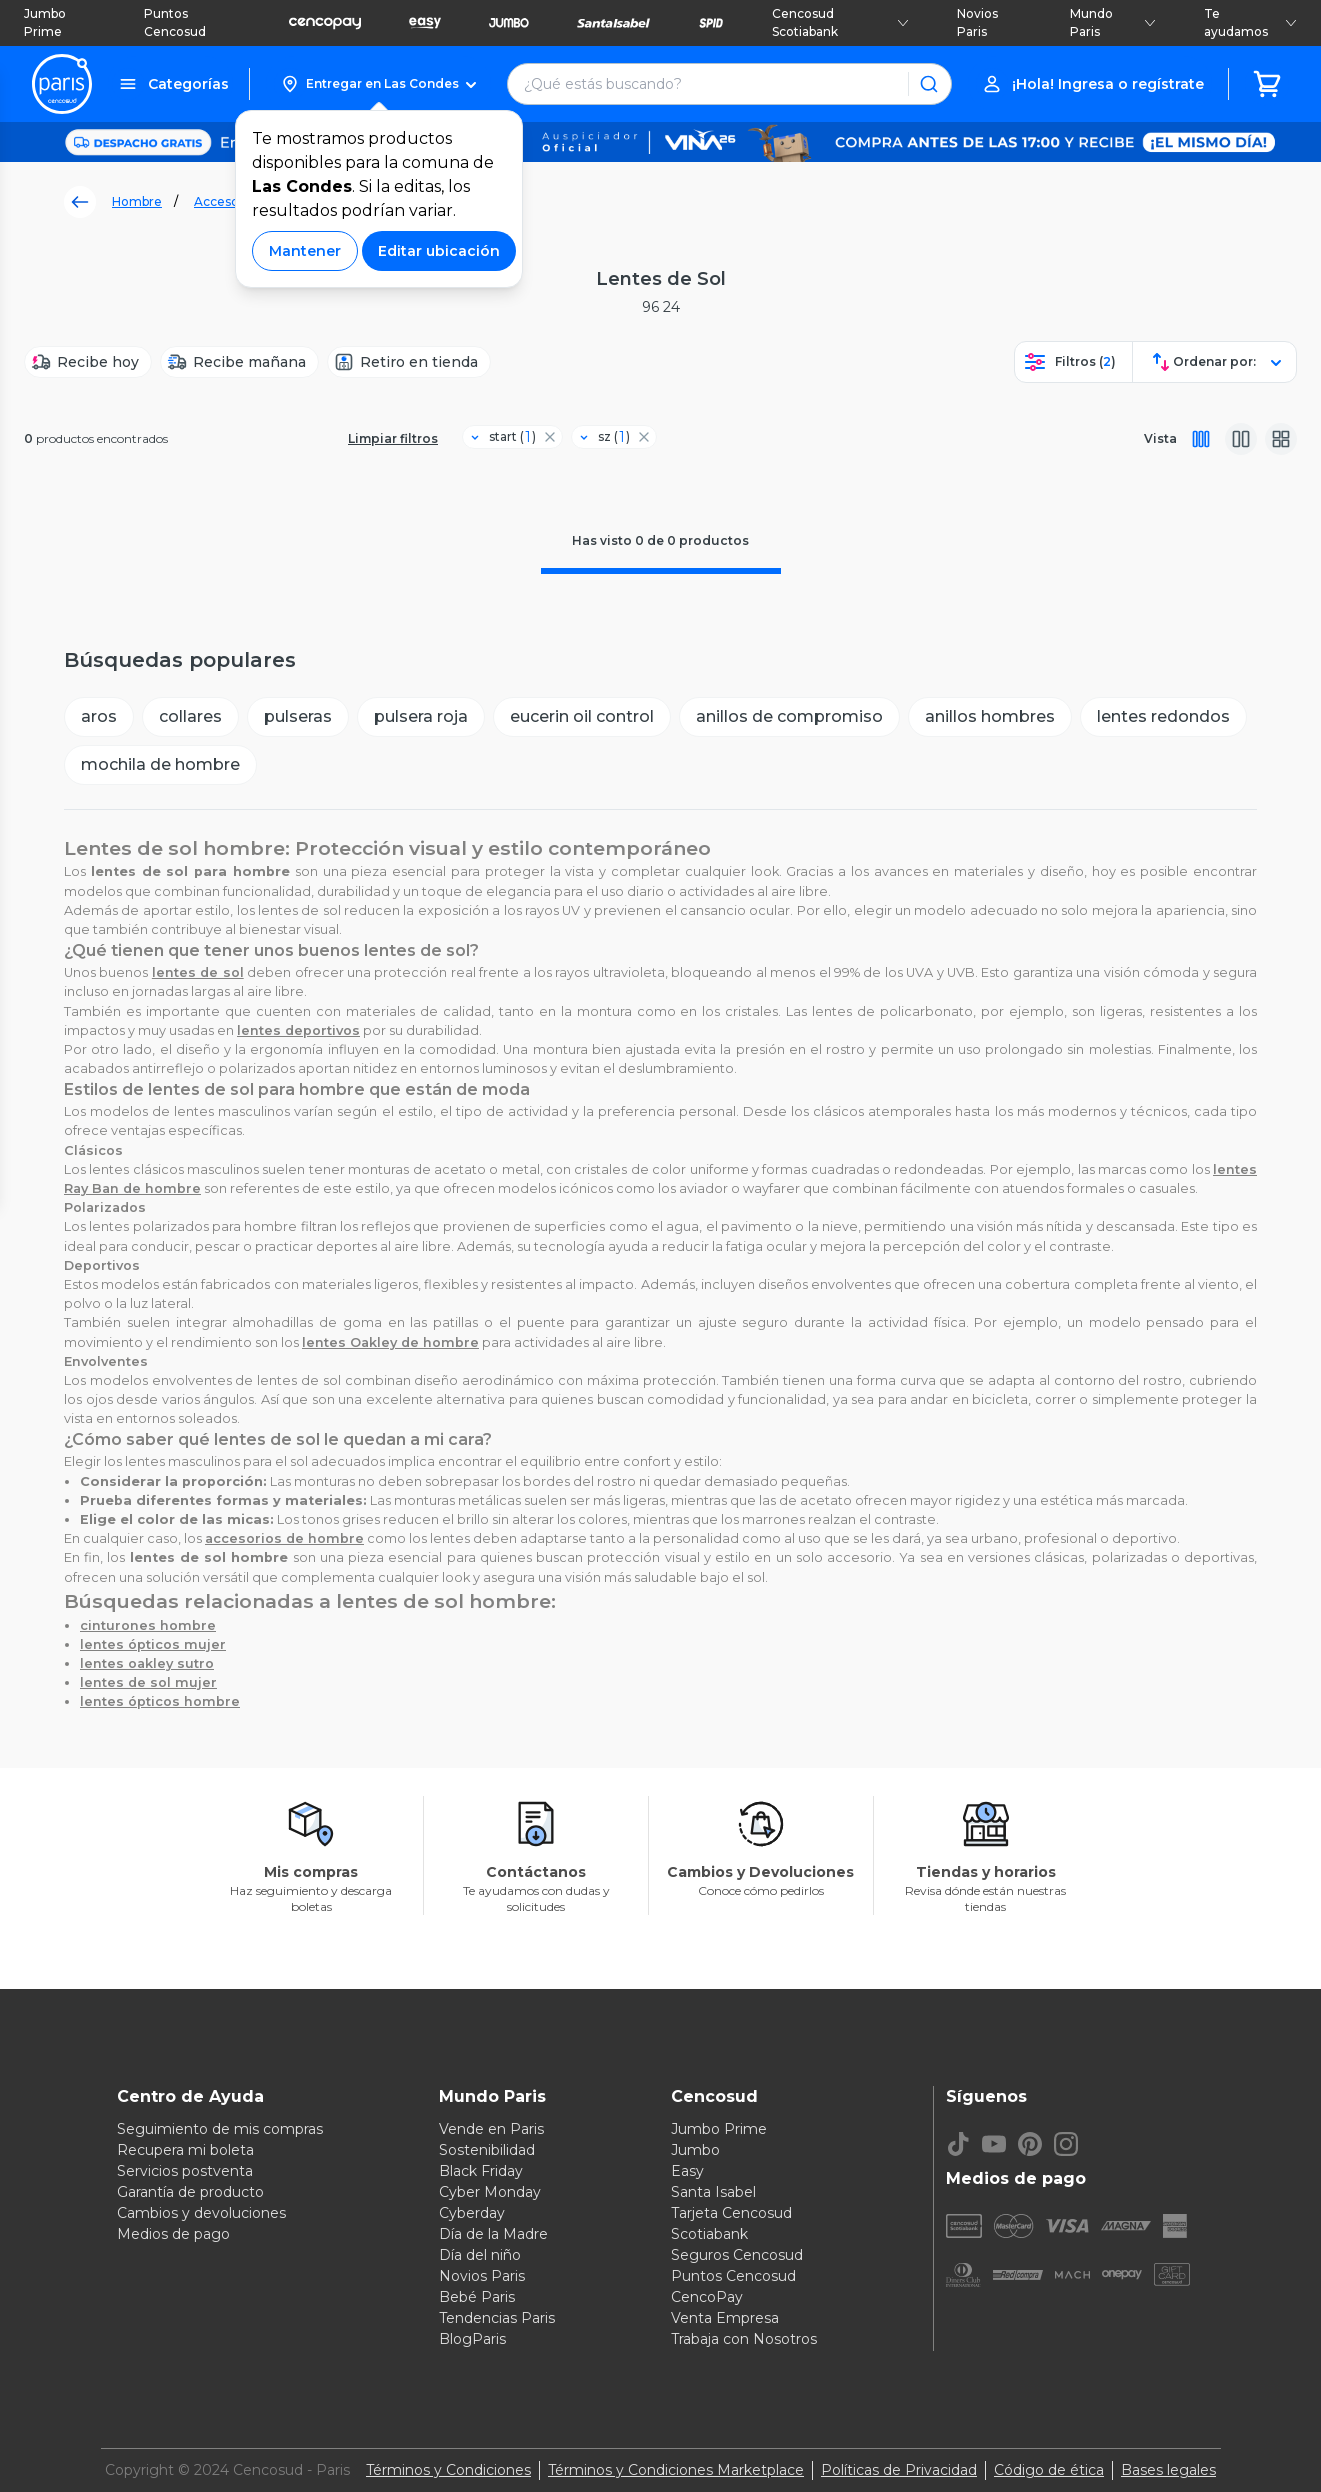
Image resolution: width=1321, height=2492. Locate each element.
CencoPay (707, 2297)
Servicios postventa (185, 2171)
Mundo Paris (1113, 22)
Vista (1160, 438)
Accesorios (227, 201)
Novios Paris (977, 22)
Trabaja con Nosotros (744, 2339)
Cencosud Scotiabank (840, 22)
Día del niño (480, 2255)
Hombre (137, 201)
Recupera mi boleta (185, 2150)
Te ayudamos (1250, 22)
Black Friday (481, 2171)
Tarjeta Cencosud (731, 2213)
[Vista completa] (1201, 439)
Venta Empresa (725, 2318)
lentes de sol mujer (148, 1682)
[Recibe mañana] (239, 362)
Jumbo (695, 2150)
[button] (378, 84)
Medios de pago (173, 2234)
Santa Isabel (713, 2192)
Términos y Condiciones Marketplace (676, 2470)
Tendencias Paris (497, 2318)
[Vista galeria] (1281, 439)
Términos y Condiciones (448, 2470)
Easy (687, 2171)
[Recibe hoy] (88, 362)
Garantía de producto (190, 2192)
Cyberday (472, 2213)
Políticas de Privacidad (899, 2470)
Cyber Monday (490, 2192)
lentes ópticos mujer (153, 1644)
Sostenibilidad (487, 2150)
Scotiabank (709, 2234)
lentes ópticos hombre (160, 1701)
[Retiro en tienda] (409, 362)
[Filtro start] (504, 437)
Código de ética (1049, 2470)
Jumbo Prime (45, 22)
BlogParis (472, 2339)
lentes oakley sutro (147, 1663)
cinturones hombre (148, 1625)
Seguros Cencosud (737, 2255)
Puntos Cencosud (175, 22)
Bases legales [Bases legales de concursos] (1168, 2470)
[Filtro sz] (606, 437)
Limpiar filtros (393, 438)
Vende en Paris (491, 2129)
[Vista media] (1241, 439)
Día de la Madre (493, 2234)
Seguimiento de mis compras (220, 2129)
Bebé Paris (477, 2297)
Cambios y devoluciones (201, 2213)
